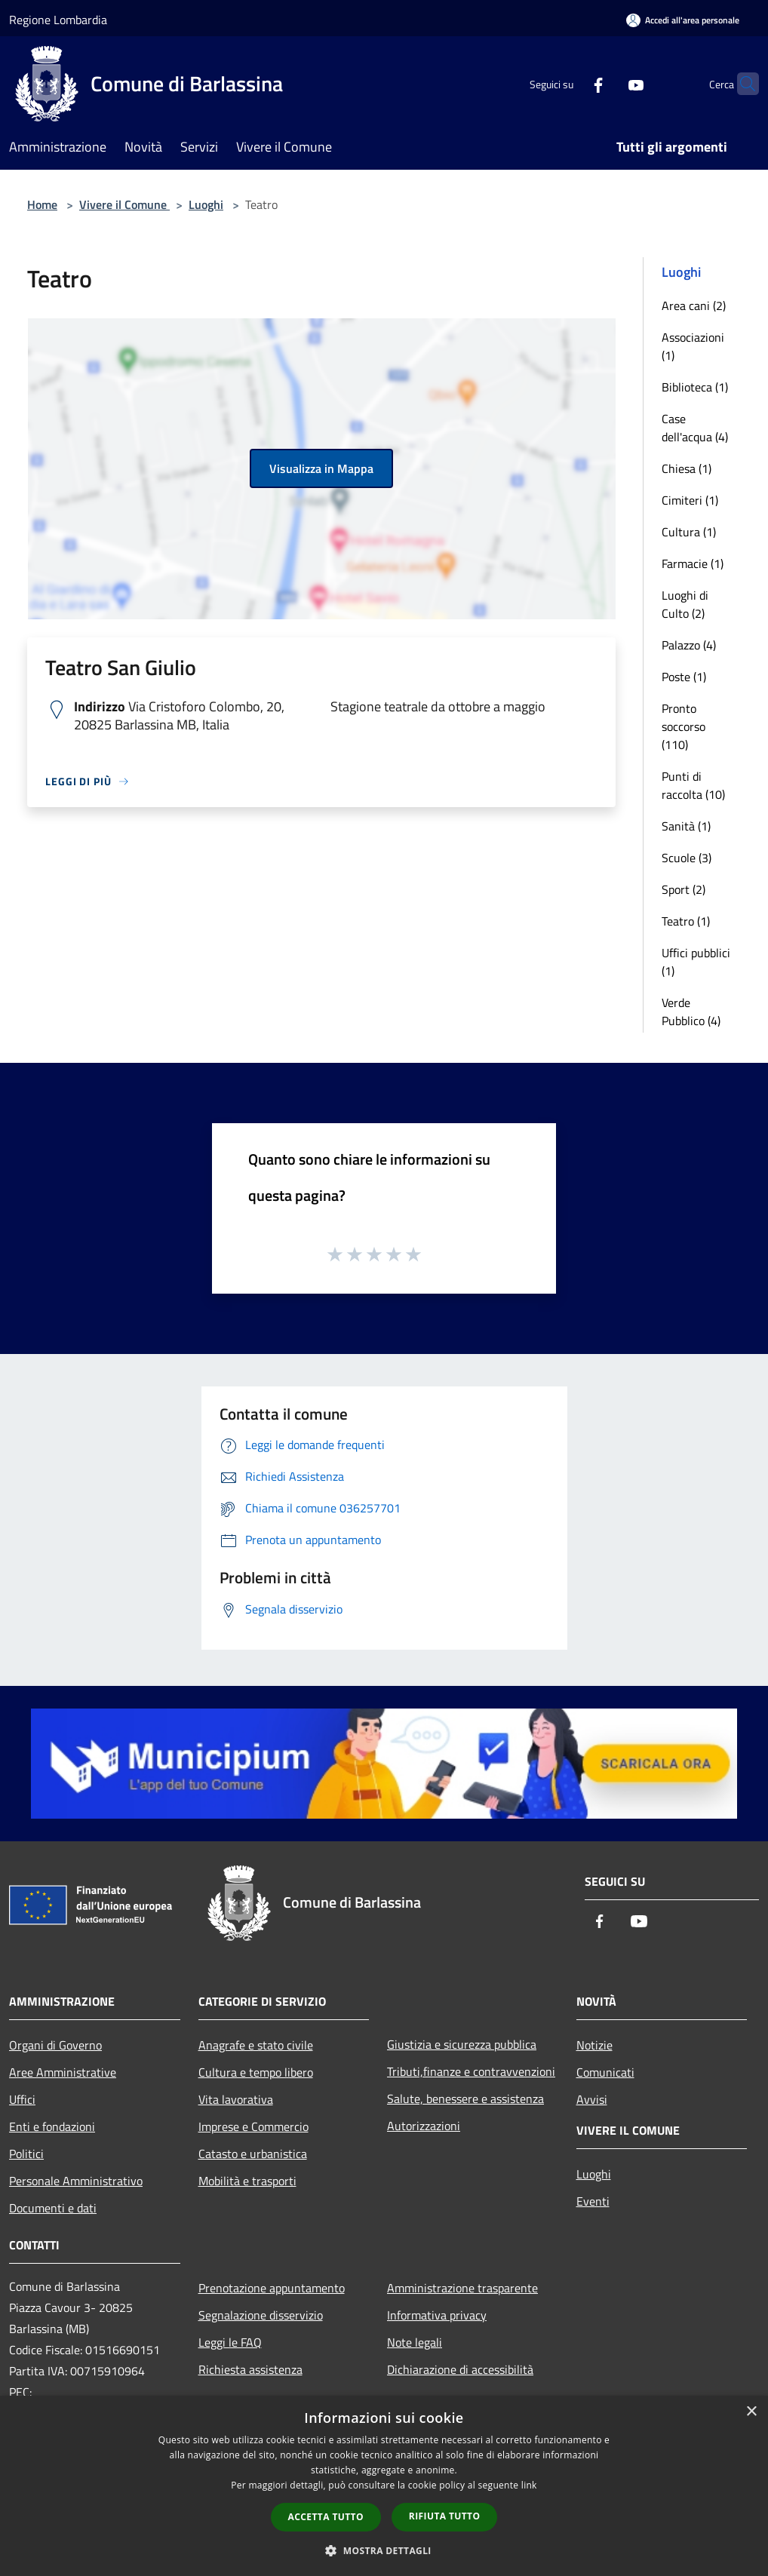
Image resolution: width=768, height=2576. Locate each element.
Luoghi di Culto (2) (685, 604)
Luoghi (206, 204)
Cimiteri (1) (690, 500)
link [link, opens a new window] (529, 2485)
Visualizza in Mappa (321, 468)
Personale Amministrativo (76, 2181)
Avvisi (591, 2099)
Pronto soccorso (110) (683, 726)
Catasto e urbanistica (252, 2154)
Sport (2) (683, 889)
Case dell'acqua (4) (695, 428)
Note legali (414, 2342)
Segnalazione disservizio (260, 2315)
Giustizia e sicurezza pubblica (461, 2044)
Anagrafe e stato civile (255, 2045)
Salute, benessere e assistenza (465, 2098)
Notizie (594, 2045)
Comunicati (605, 2072)
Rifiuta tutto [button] (445, 2516)
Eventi (593, 2201)
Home (42, 204)
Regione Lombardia (58, 20)
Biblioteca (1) (695, 387)
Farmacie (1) (692, 563)
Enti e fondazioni (52, 2126)
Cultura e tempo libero (255, 2072)
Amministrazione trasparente (462, 2288)
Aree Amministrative (62, 2072)
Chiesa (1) (686, 468)
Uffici (22, 2099)
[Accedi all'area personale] (683, 20)
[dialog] (384, 2486)
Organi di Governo (55, 2045)
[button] (384, 2550)
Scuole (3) (686, 858)
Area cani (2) (694, 305)
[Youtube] (606, 83)
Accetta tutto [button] (326, 2516)
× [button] (751, 2412)
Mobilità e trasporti (247, 2181)
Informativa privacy (437, 2315)
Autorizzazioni (423, 2126)
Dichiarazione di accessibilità (460, 2369)
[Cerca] (741, 84)
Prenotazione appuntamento (271, 2288)
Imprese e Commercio (253, 2126)
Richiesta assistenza (250, 2369)
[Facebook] (569, 83)
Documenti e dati (53, 2208)
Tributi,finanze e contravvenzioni (471, 2071)
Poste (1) (684, 677)
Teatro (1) (686, 921)
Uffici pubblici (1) (696, 962)
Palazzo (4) (689, 645)
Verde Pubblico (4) (691, 1011)
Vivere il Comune (124, 204)
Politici (26, 2154)
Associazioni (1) (693, 346)
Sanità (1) (686, 826)
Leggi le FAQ (230, 2342)
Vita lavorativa (235, 2099)
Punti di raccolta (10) (693, 785)
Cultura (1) (689, 532)
